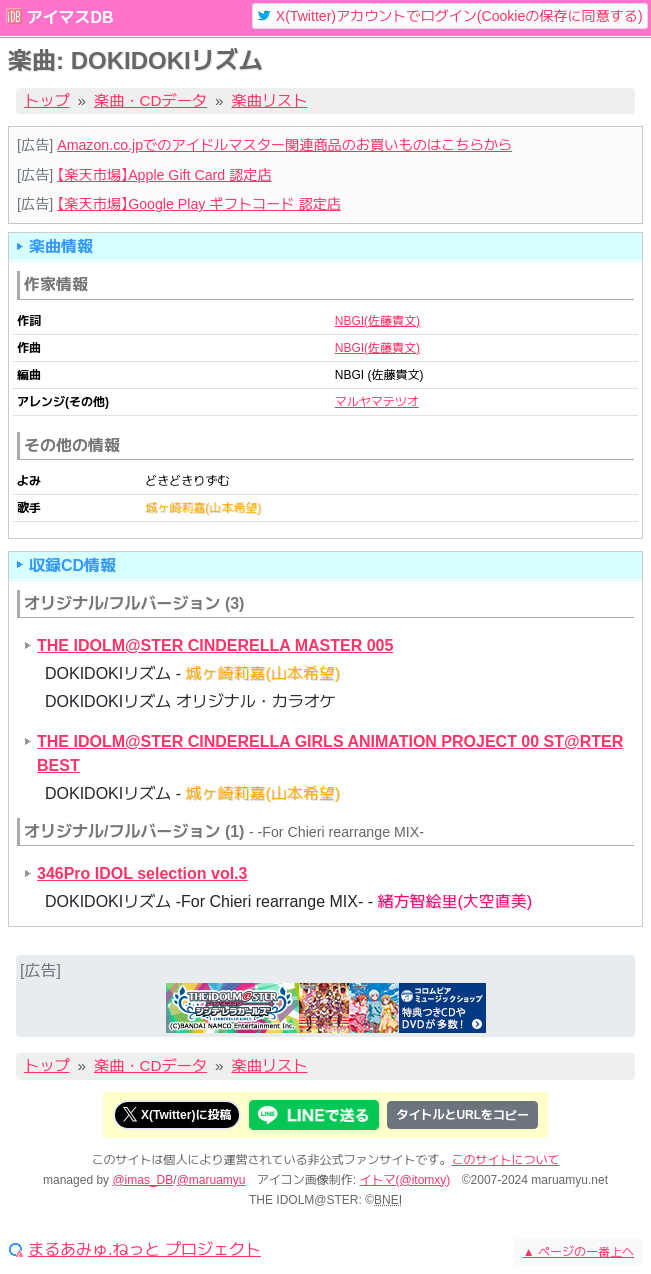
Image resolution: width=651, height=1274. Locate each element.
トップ (47, 100)
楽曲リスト (270, 100)
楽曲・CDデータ (150, 100)
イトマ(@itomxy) (405, 1180)
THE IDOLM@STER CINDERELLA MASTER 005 (215, 645)
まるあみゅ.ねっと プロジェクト (144, 1250)
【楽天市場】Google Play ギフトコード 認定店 (199, 204)
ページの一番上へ (578, 1252)
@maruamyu (211, 1180)
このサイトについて (506, 1160)
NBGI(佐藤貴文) (377, 321)
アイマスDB (69, 17)
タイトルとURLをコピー (462, 1115)
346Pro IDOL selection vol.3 (142, 873)
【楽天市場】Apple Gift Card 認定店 (164, 175)
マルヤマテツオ (377, 402)
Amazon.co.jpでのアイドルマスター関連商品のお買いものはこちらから (284, 145)
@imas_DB (142, 1180)
